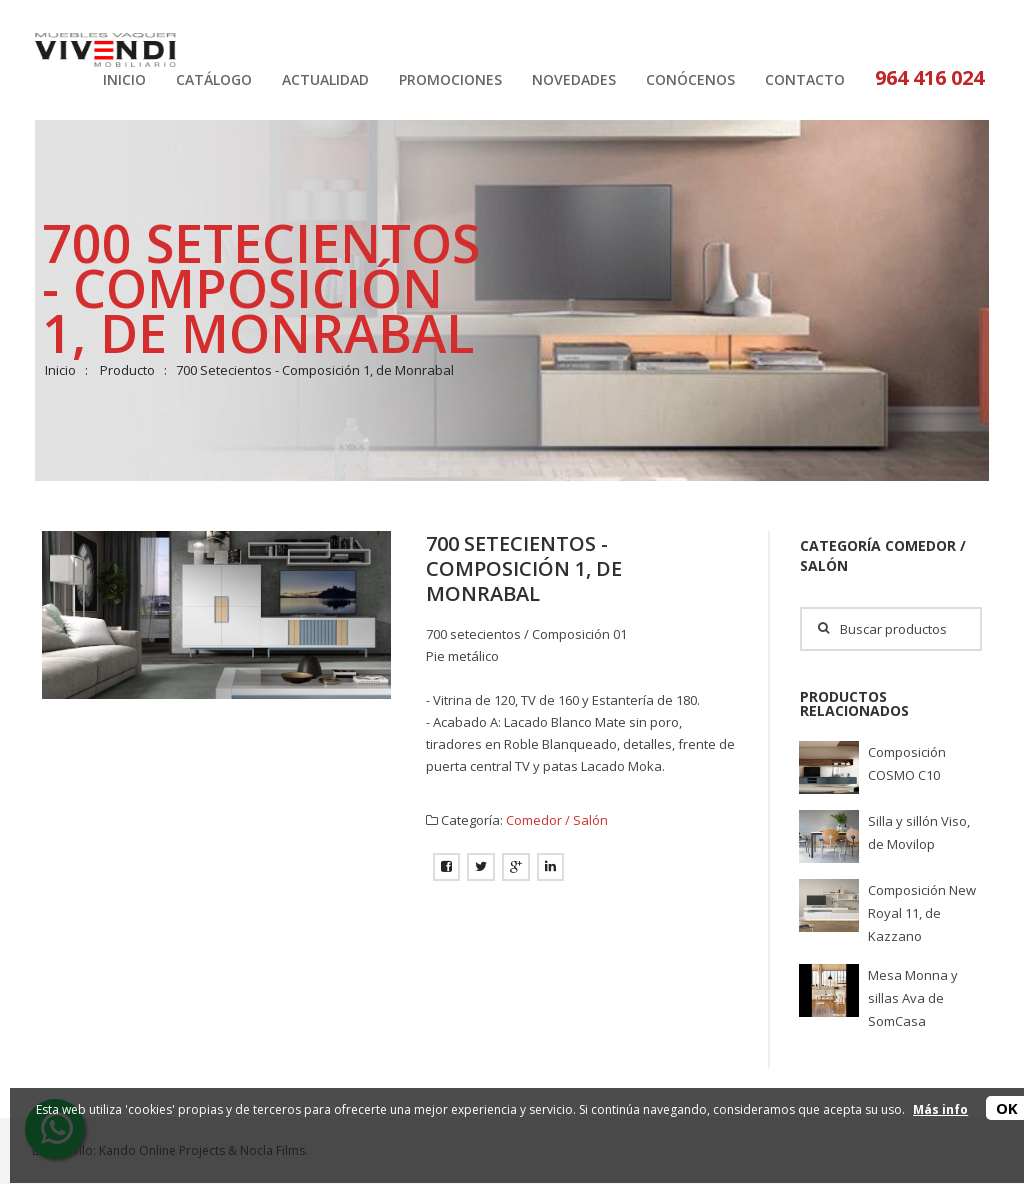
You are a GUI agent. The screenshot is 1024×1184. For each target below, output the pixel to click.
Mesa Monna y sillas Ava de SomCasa (913, 998)
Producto (127, 370)
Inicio (60, 370)
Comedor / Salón (557, 820)
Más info (940, 1109)
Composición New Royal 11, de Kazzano (922, 913)
